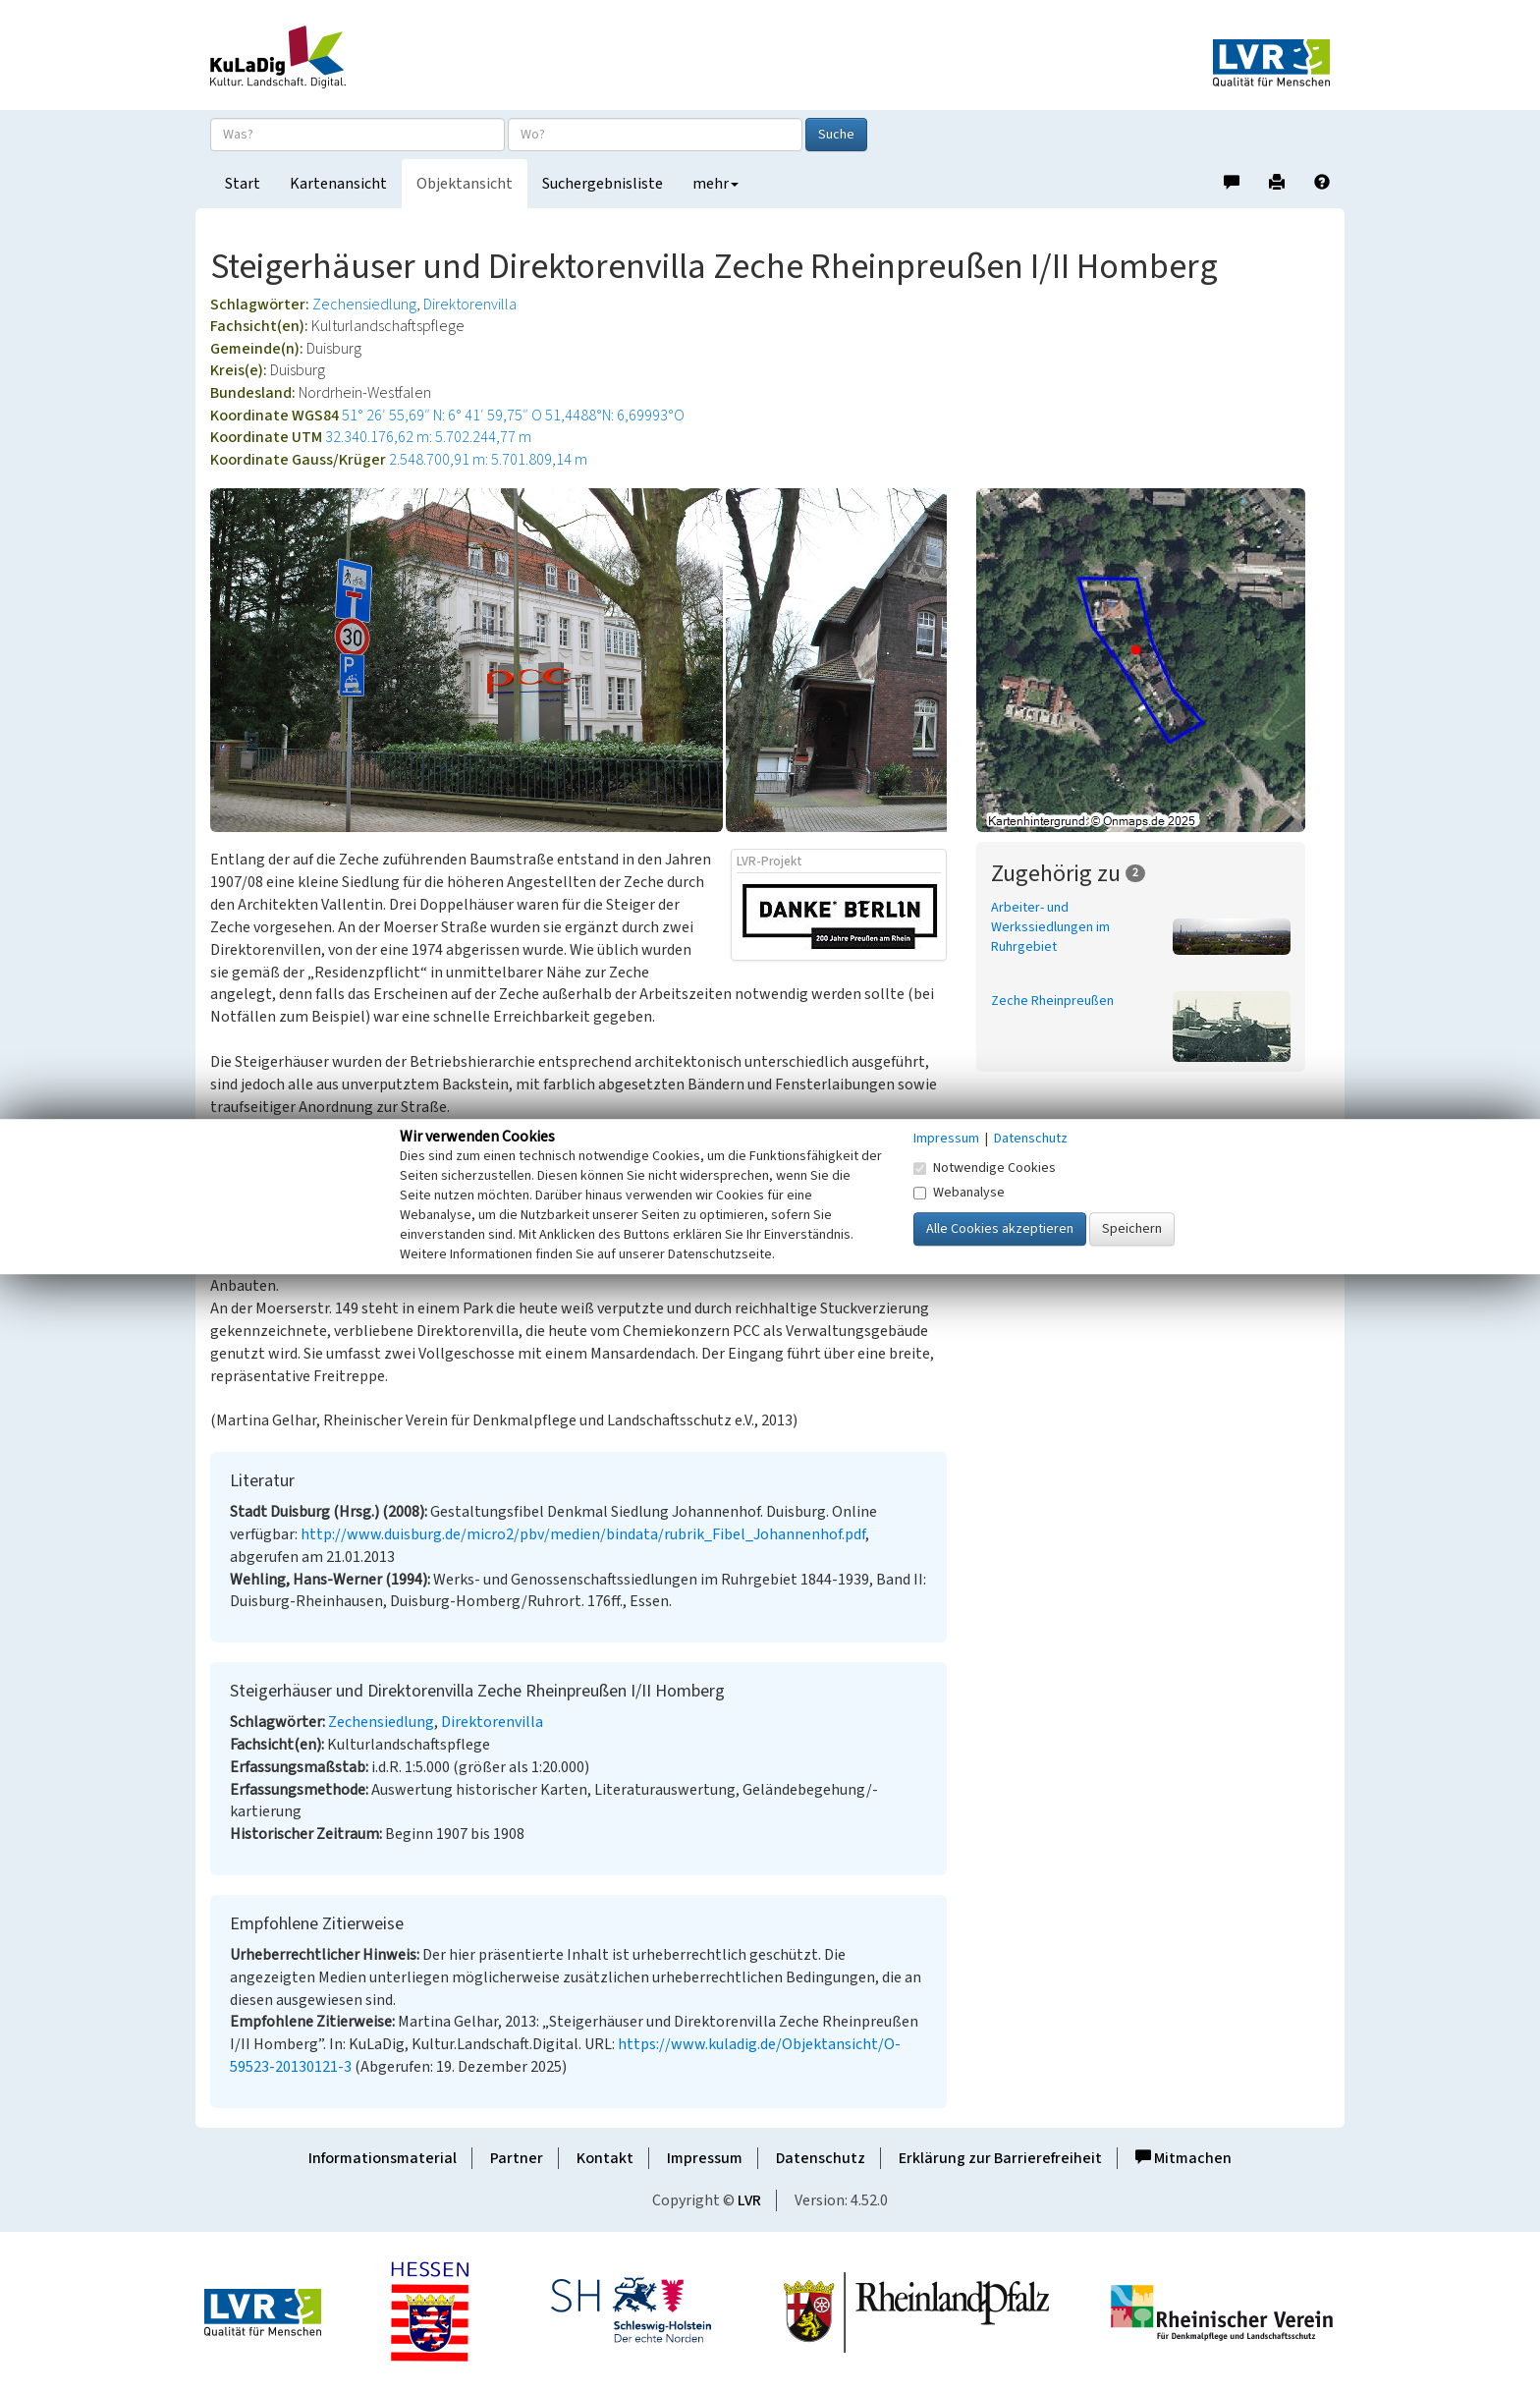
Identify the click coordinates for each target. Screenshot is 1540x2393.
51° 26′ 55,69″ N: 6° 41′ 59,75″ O (442, 415)
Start (242, 184)
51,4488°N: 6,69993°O (615, 415)
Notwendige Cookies (984, 1168)
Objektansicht (464, 184)
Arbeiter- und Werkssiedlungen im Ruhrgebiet (1050, 927)
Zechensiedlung (364, 304)
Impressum (704, 2158)
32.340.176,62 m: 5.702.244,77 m (428, 437)
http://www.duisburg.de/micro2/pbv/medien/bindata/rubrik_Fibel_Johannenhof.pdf (583, 1534)
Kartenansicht (338, 184)
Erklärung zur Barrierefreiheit (1000, 2158)
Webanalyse (959, 1192)
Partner (516, 2158)
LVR (749, 2200)
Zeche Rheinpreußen (1052, 1001)
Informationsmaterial (382, 2158)
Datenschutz (820, 2158)
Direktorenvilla (470, 304)
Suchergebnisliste (602, 184)
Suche (836, 134)
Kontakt (605, 2158)
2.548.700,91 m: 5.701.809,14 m (488, 460)
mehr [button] (715, 184)
